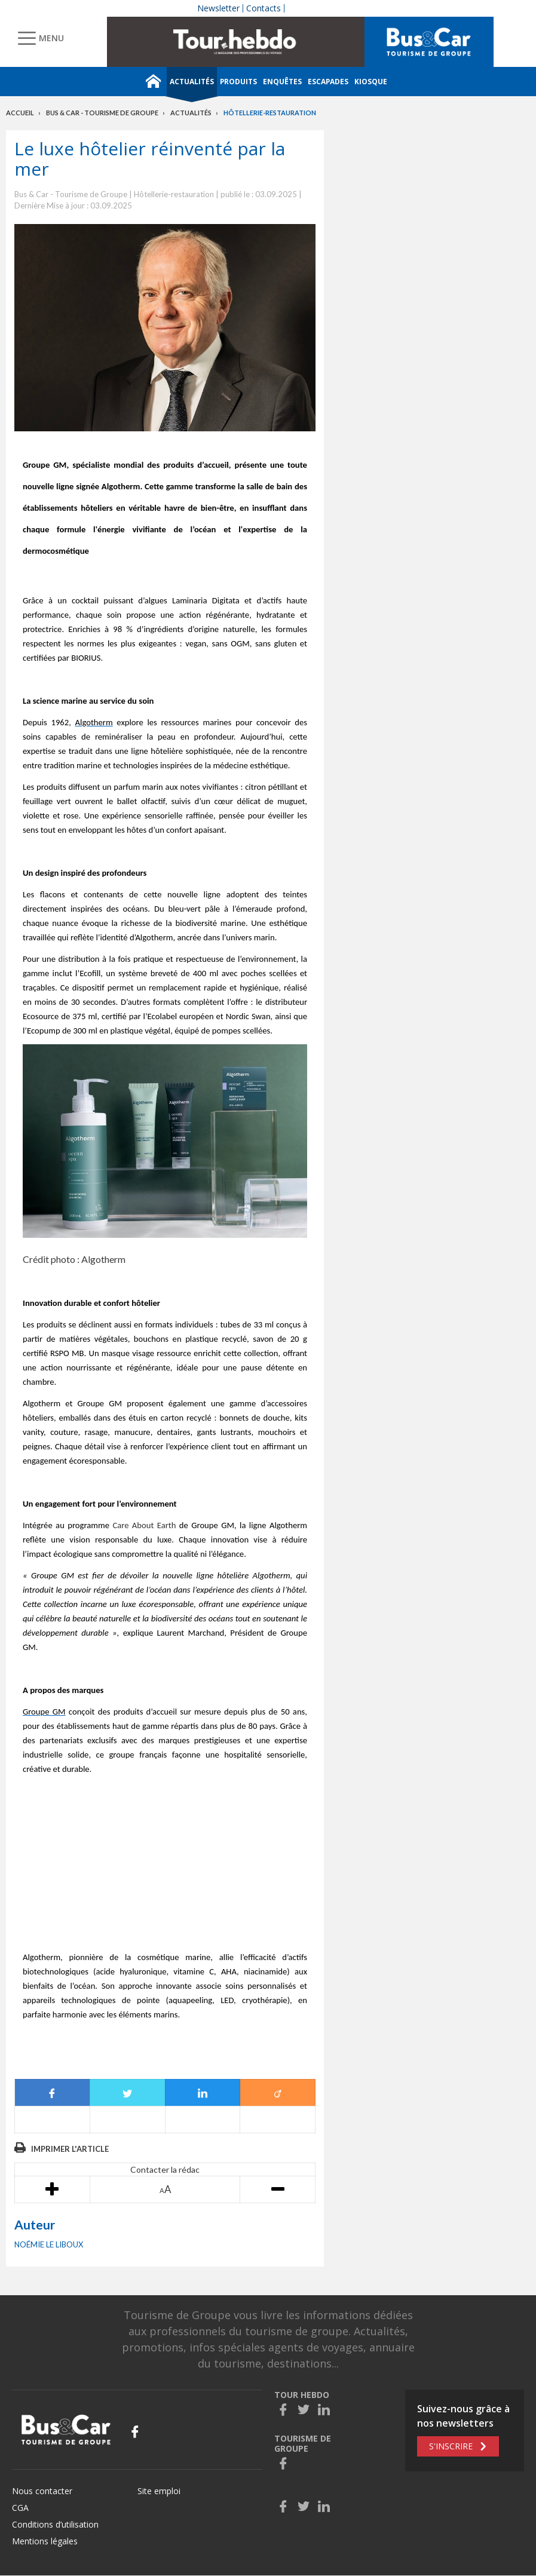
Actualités (192, 81)
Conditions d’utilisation (55, 2524)
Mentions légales (45, 2541)
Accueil (20, 112)
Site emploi (158, 2491)
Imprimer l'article (70, 2149)
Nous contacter (42, 2491)
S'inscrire (451, 2446)
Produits (238, 81)
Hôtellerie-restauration (269, 112)
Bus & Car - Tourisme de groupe (102, 112)
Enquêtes (282, 81)
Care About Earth (144, 1525)
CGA (20, 2507)
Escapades (328, 81)
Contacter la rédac (165, 2169)
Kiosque (370, 81)
